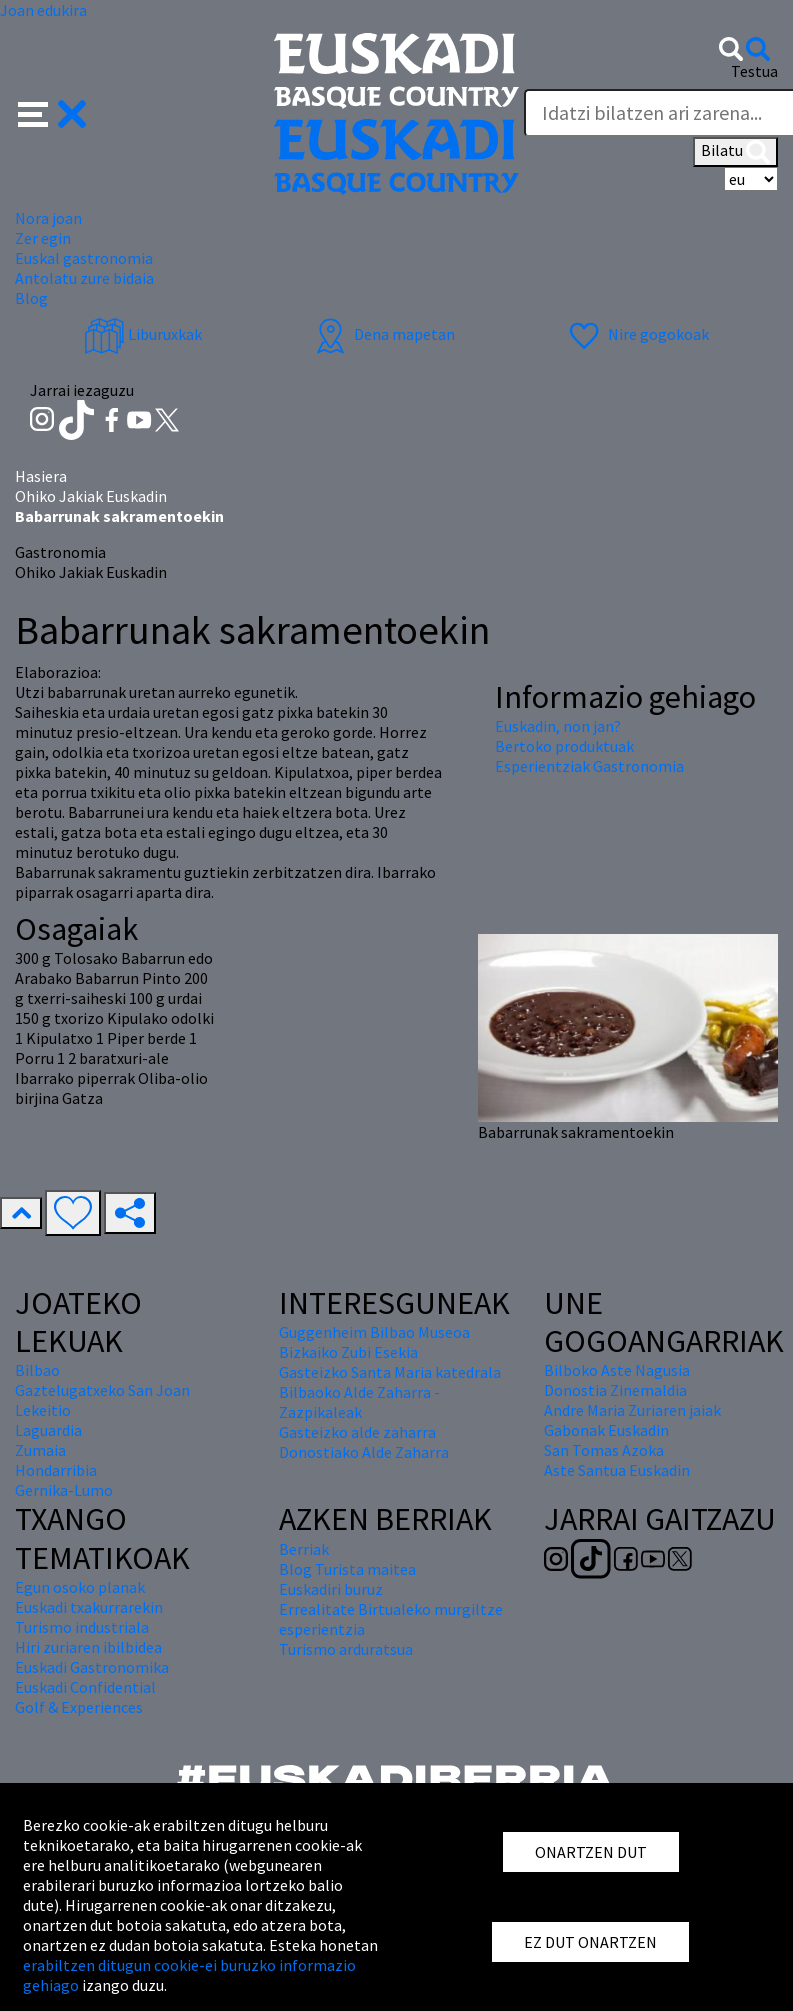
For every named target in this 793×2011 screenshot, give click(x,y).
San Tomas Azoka (604, 1450)
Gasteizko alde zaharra (357, 1432)
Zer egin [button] (43, 238)
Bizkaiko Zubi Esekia (348, 1352)
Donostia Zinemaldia (615, 1390)
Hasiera (41, 476)
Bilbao (37, 1370)
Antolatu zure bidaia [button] (84, 278)
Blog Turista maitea (347, 1569)
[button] (52, 112)
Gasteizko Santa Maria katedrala (390, 1372)
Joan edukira (43, 10)
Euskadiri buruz (331, 1589)
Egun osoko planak (80, 1587)
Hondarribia (56, 1470)
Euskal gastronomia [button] (84, 258)
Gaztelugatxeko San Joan (102, 1390)
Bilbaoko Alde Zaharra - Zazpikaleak (359, 1402)
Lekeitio (43, 1410)
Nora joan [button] (48, 218)
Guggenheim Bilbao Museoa (374, 1332)
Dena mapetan (382, 334)
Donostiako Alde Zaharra (364, 1452)
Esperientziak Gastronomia (589, 766)
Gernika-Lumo (64, 1490)
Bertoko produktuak (564, 746)
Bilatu (735, 152)
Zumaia (40, 1450)
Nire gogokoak (636, 334)
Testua (754, 71)
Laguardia (48, 1430)
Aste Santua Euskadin (617, 1470)
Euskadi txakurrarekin (89, 1607)
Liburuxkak (143, 334)
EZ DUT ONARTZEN (590, 1942)
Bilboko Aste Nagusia (617, 1370)
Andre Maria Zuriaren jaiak (632, 1410)
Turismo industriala (82, 1627)
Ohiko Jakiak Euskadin (91, 496)
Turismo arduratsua (346, 1649)
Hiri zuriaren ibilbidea (88, 1647)
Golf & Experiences (79, 1707)
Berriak (304, 1549)
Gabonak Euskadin (606, 1430)
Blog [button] (31, 298)
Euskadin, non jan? (558, 726)
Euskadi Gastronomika (92, 1667)
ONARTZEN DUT (591, 1852)
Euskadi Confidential (85, 1687)
